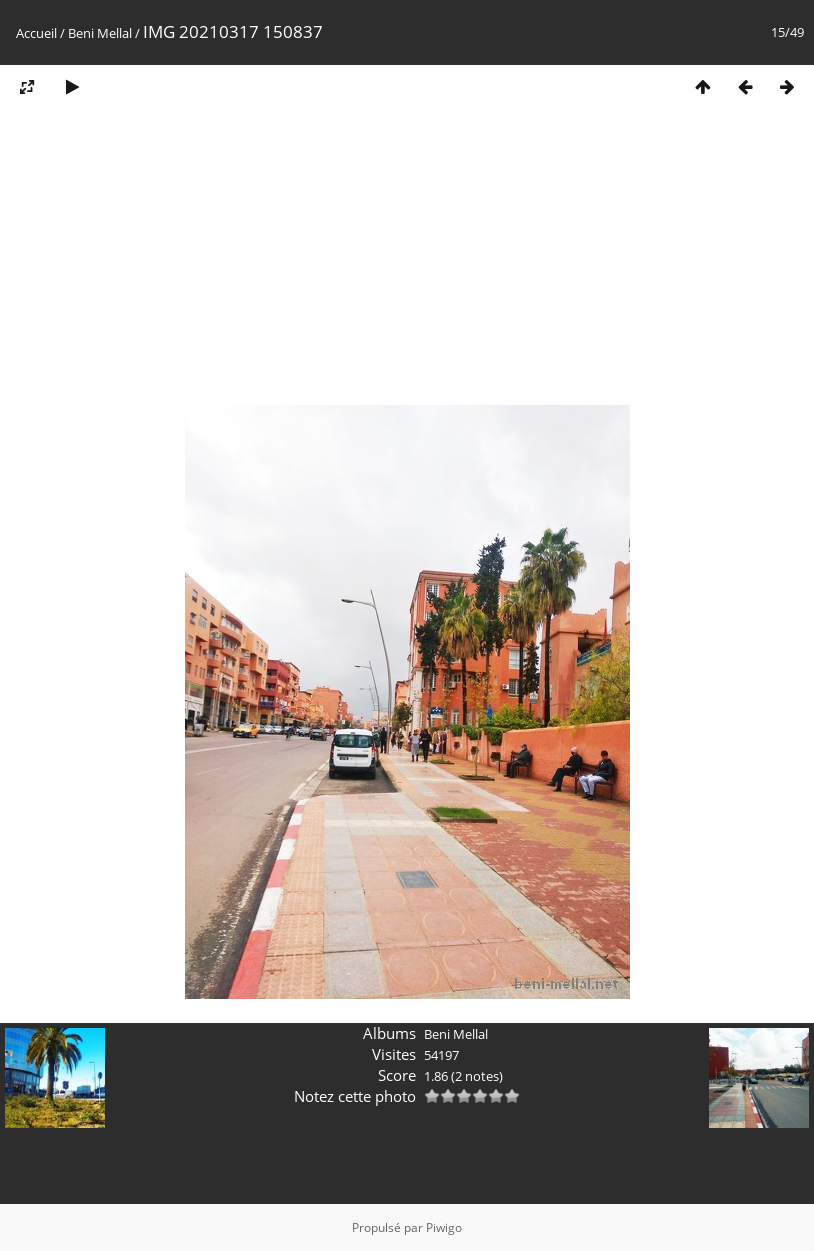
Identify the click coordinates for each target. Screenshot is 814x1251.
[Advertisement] (407, 263)
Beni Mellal (100, 33)
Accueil (36, 33)
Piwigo (444, 1227)
